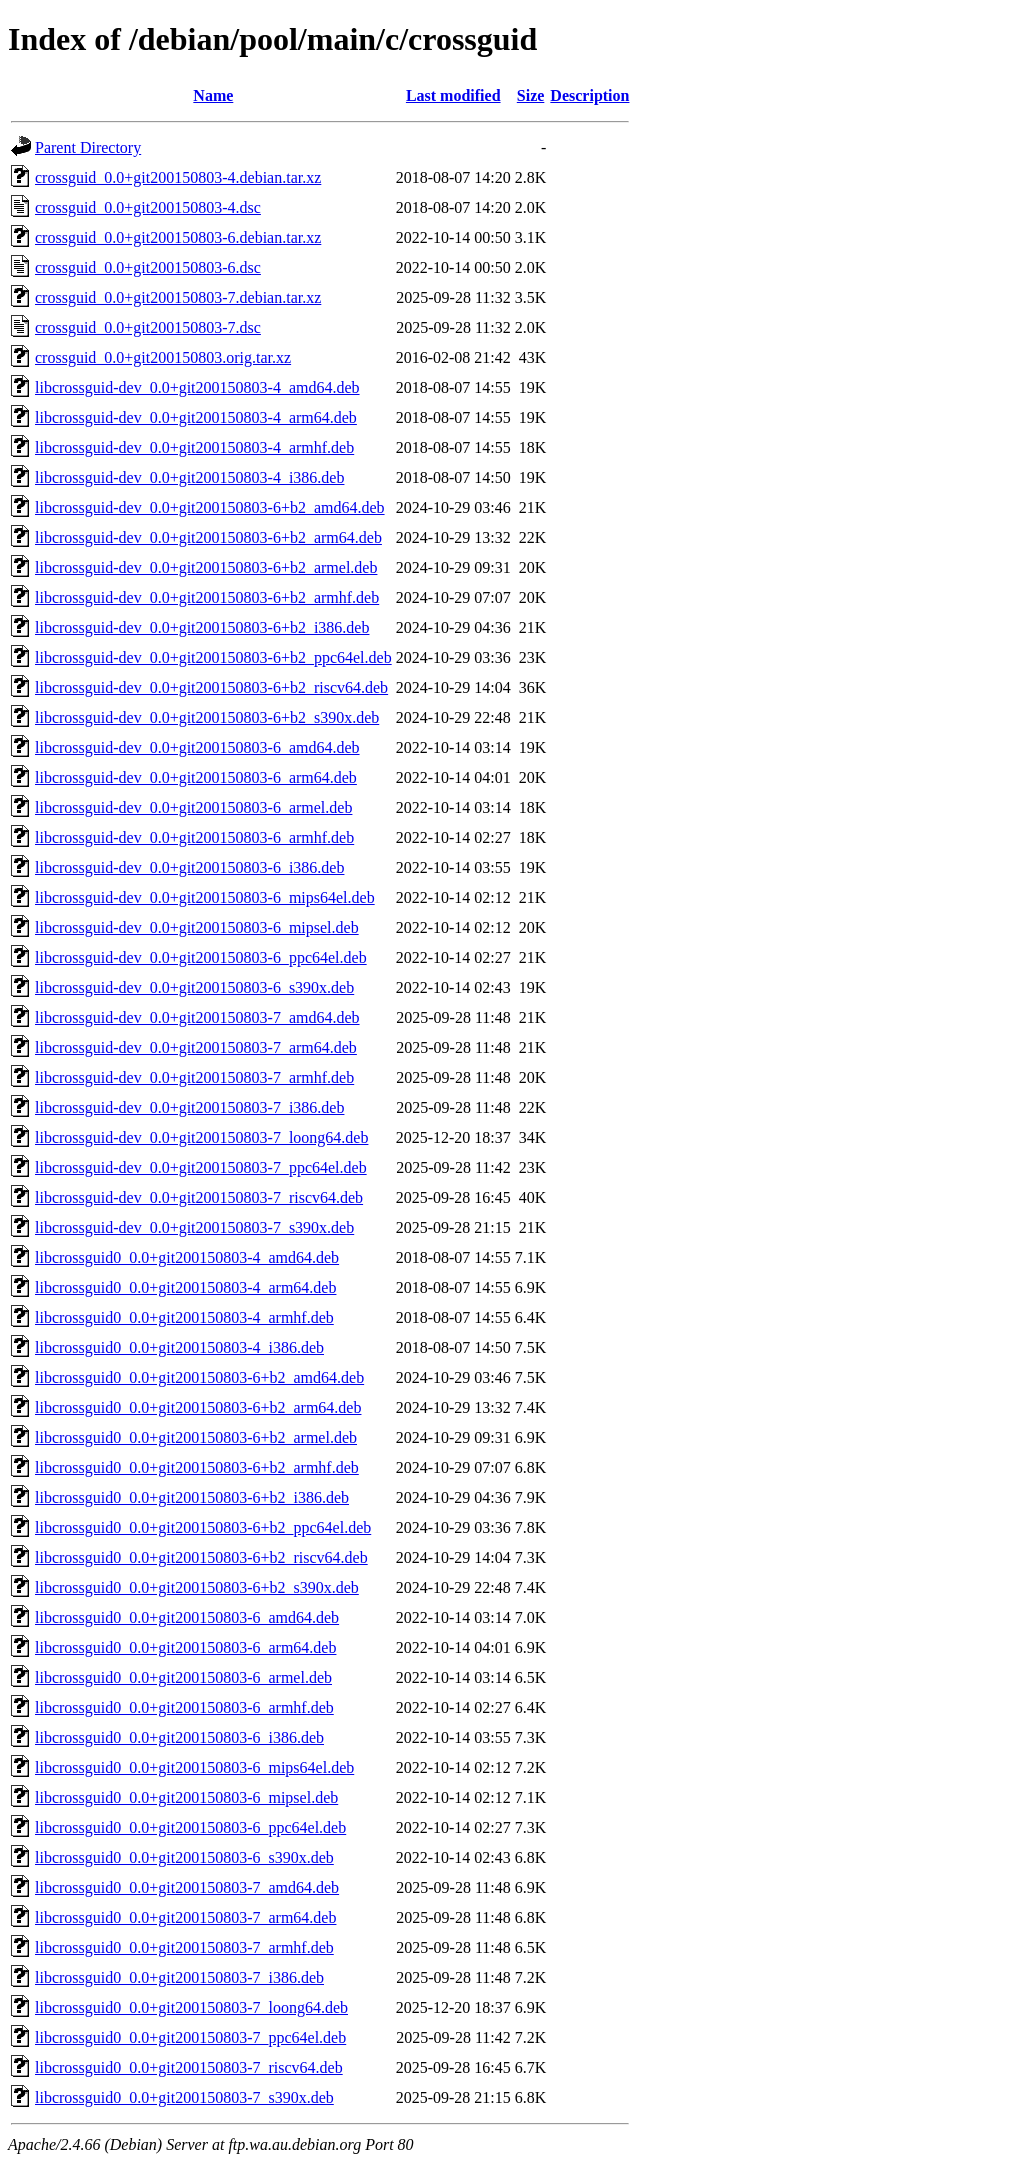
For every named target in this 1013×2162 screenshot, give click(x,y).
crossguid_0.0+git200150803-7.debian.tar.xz (178, 297)
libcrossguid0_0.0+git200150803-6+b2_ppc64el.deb (203, 1527)
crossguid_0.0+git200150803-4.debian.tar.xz (178, 177)
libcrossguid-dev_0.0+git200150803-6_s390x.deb (194, 987)
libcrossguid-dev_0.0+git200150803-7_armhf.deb (194, 1077)
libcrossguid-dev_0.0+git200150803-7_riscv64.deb (199, 1197)
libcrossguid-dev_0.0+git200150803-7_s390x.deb (194, 1227)
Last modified (453, 95)
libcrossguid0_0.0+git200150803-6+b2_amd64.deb (199, 1377)
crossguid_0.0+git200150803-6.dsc (148, 267)
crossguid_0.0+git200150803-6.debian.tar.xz (178, 237)
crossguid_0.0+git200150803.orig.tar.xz (163, 357)
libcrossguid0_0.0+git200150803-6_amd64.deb (187, 1617)
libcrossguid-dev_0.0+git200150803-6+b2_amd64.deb (210, 507)
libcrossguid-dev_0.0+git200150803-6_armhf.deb (194, 837)
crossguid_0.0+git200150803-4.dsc (148, 207)
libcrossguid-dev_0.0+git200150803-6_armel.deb (193, 807)
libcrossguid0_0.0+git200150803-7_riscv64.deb (189, 2067)
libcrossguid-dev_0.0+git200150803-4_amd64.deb (197, 387)
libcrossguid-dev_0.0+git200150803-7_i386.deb (189, 1107)
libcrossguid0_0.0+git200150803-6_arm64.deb (185, 1647)
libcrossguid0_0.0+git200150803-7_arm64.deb (185, 1917)
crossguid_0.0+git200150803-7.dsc (148, 327)
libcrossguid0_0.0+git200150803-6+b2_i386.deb (192, 1497)
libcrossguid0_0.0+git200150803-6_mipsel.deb (186, 1797)
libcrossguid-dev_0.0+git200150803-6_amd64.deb (197, 747)
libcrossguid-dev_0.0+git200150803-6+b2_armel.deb (206, 567)
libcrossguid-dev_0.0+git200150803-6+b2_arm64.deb (208, 537)
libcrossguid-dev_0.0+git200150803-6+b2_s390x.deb (207, 717)
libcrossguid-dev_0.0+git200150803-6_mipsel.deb (197, 927)
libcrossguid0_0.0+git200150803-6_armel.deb (183, 1677)
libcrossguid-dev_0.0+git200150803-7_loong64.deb (201, 1137)
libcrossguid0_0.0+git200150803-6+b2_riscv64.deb (201, 1557)
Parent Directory (88, 147)
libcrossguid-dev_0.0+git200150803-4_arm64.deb (196, 417)
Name (213, 95)
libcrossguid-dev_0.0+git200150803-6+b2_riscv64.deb (211, 687)
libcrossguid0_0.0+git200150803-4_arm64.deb (185, 1287)
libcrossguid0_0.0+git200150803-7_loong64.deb (191, 2007)
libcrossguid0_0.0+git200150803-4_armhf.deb (184, 1317)
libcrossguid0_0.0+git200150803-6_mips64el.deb (194, 1767)
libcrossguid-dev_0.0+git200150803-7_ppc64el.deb (201, 1167)
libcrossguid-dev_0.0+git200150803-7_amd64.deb (197, 1017)
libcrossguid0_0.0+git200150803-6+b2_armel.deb (196, 1437)
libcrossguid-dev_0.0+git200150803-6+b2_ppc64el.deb (213, 657)
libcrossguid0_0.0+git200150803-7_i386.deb (179, 1977)
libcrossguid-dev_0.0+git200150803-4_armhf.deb (194, 447)
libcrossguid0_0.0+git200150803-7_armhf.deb (184, 1947)
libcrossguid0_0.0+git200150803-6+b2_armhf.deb (197, 1467)
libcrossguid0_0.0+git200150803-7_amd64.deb (187, 1887)
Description (589, 95)
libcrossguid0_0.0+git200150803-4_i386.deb (179, 1347)
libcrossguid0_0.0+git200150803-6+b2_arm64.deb (198, 1407)
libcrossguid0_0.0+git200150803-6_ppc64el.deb (190, 1827)
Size (531, 95)
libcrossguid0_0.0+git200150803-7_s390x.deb (184, 2097)
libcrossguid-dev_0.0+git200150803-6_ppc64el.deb (201, 957)
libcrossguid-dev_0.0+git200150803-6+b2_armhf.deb (207, 597)
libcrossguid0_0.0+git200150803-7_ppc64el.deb (190, 2037)
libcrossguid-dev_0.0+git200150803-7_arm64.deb (196, 1047)
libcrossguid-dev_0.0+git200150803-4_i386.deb (189, 477)
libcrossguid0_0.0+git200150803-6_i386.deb (179, 1737)
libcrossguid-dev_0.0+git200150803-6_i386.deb (189, 867)
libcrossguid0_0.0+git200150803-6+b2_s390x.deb (197, 1587)
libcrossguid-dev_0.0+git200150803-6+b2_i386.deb (202, 627)
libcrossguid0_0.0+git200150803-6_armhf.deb (184, 1707)
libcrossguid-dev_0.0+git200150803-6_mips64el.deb (205, 897)
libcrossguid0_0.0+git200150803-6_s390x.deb (184, 1857)
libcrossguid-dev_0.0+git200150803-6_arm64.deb (196, 777)
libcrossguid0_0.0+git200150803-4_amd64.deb (187, 1257)
